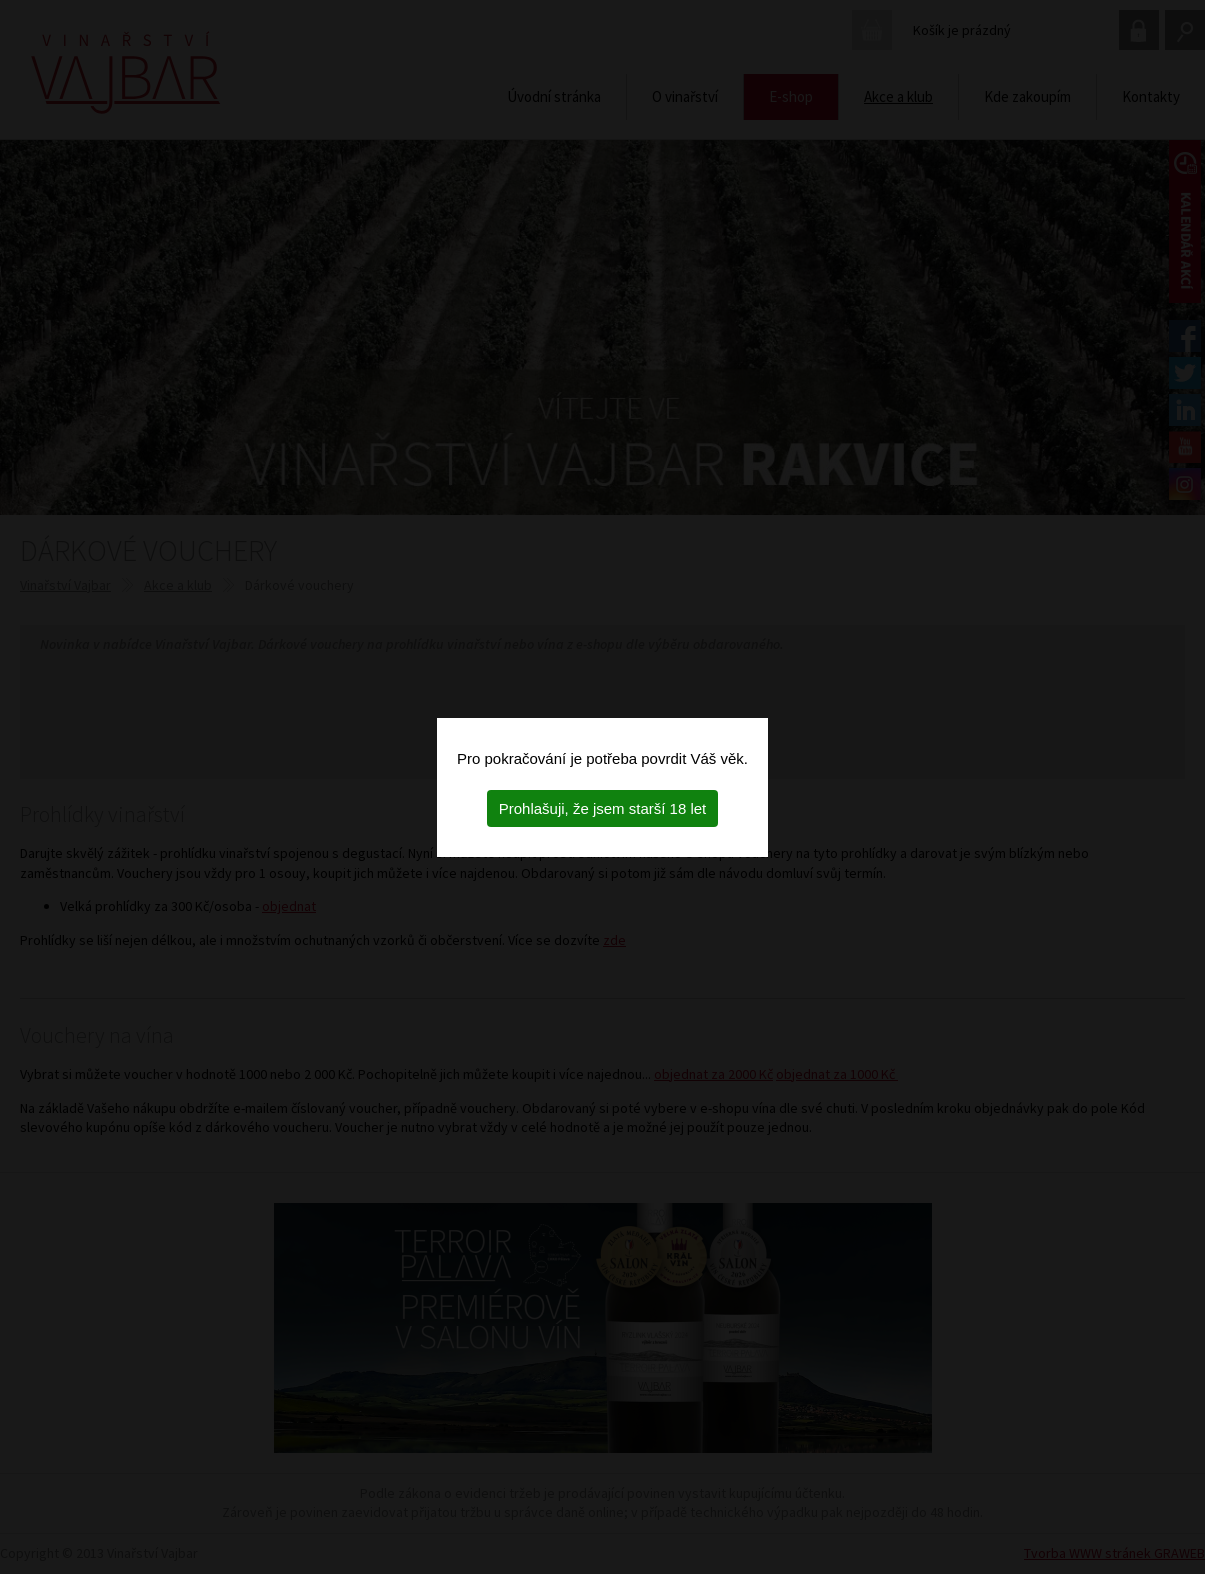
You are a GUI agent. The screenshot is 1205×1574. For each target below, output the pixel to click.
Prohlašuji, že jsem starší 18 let (603, 808)
